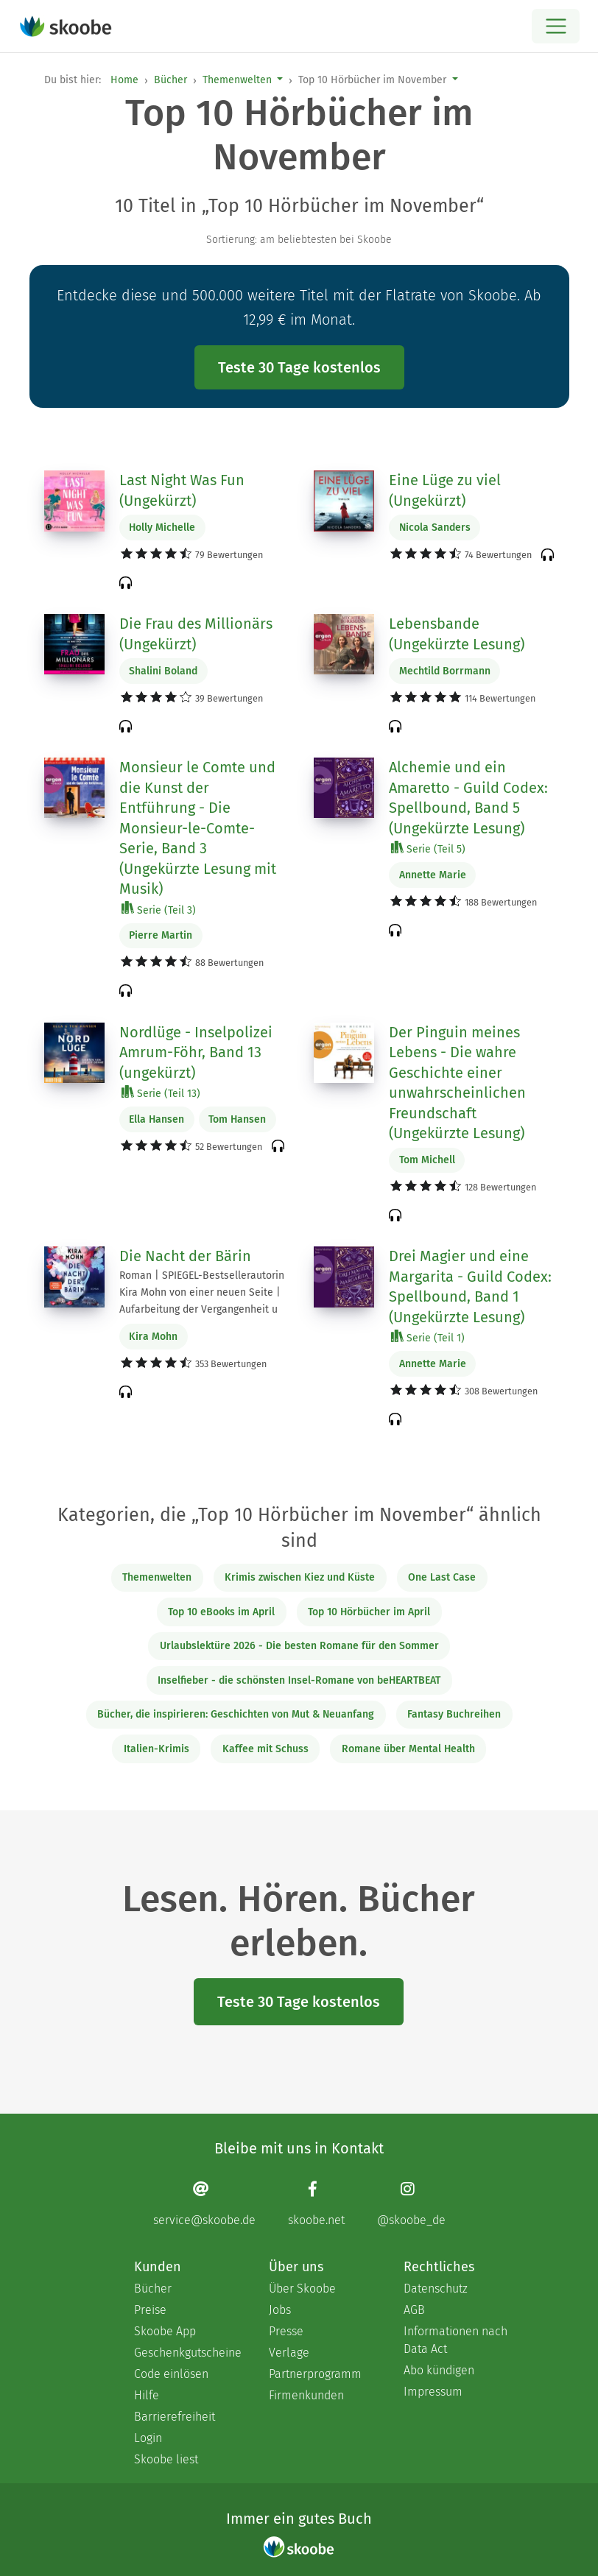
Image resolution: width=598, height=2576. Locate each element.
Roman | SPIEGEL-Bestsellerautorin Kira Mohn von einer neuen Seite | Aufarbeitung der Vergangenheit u (201, 1292)
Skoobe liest (166, 2459)
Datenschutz (436, 2289)
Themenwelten (237, 80)
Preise (150, 2310)
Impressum (433, 2392)
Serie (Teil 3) (159, 910)
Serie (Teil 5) (428, 848)
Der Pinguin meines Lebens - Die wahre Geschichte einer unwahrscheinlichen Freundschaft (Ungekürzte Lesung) (457, 1083)
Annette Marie (432, 875)
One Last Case (442, 1577)
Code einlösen (171, 2374)
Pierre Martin (160, 935)
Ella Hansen (156, 1119)
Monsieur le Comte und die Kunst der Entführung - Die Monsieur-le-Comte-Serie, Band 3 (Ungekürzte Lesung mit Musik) (197, 827)
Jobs (280, 2310)
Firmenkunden (306, 2395)
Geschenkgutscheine (186, 2353)
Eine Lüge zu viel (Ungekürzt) (445, 490)
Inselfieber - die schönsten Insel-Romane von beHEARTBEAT (299, 1680)
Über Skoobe (302, 2289)
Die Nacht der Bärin (185, 1256)
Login (148, 2438)
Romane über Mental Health (408, 1749)
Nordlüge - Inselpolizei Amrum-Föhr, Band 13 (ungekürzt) (195, 1052)
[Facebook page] (316, 2203)
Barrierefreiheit (174, 2417)
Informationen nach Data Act (455, 2340)
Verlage (289, 2353)
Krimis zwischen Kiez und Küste (300, 1577)
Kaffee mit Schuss (265, 1749)
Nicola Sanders (435, 527)
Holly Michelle (162, 527)
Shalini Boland (163, 671)
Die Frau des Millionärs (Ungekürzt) (195, 634)
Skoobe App (165, 2331)
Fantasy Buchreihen (454, 1714)
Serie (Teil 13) (161, 1093)
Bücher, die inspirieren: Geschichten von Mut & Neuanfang (235, 1714)
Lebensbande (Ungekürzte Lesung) (456, 634)
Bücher (170, 80)
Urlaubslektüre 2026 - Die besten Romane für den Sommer (299, 1646)
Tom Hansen (237, 1119)
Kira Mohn (153, 1336)
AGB (414, 2310)
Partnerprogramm (315, 2374)
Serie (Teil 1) (428, 1337)
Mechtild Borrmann (444, 671)
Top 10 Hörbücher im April (369, 1612)
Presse (286, 2331)
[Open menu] (556, 26)
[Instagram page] (411, 2203)
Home (124, 80)
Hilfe (146, 2395)
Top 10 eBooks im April (221, 1612)
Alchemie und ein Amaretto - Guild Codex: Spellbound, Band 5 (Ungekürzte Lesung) (468, 797)
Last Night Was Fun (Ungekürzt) (182, 490)
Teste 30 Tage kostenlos (299, 367)
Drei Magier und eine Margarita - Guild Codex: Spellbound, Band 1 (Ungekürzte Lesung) (470, 1286)
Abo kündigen (439, 2370)
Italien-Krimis (156, 1749)
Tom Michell (427, 1160)
